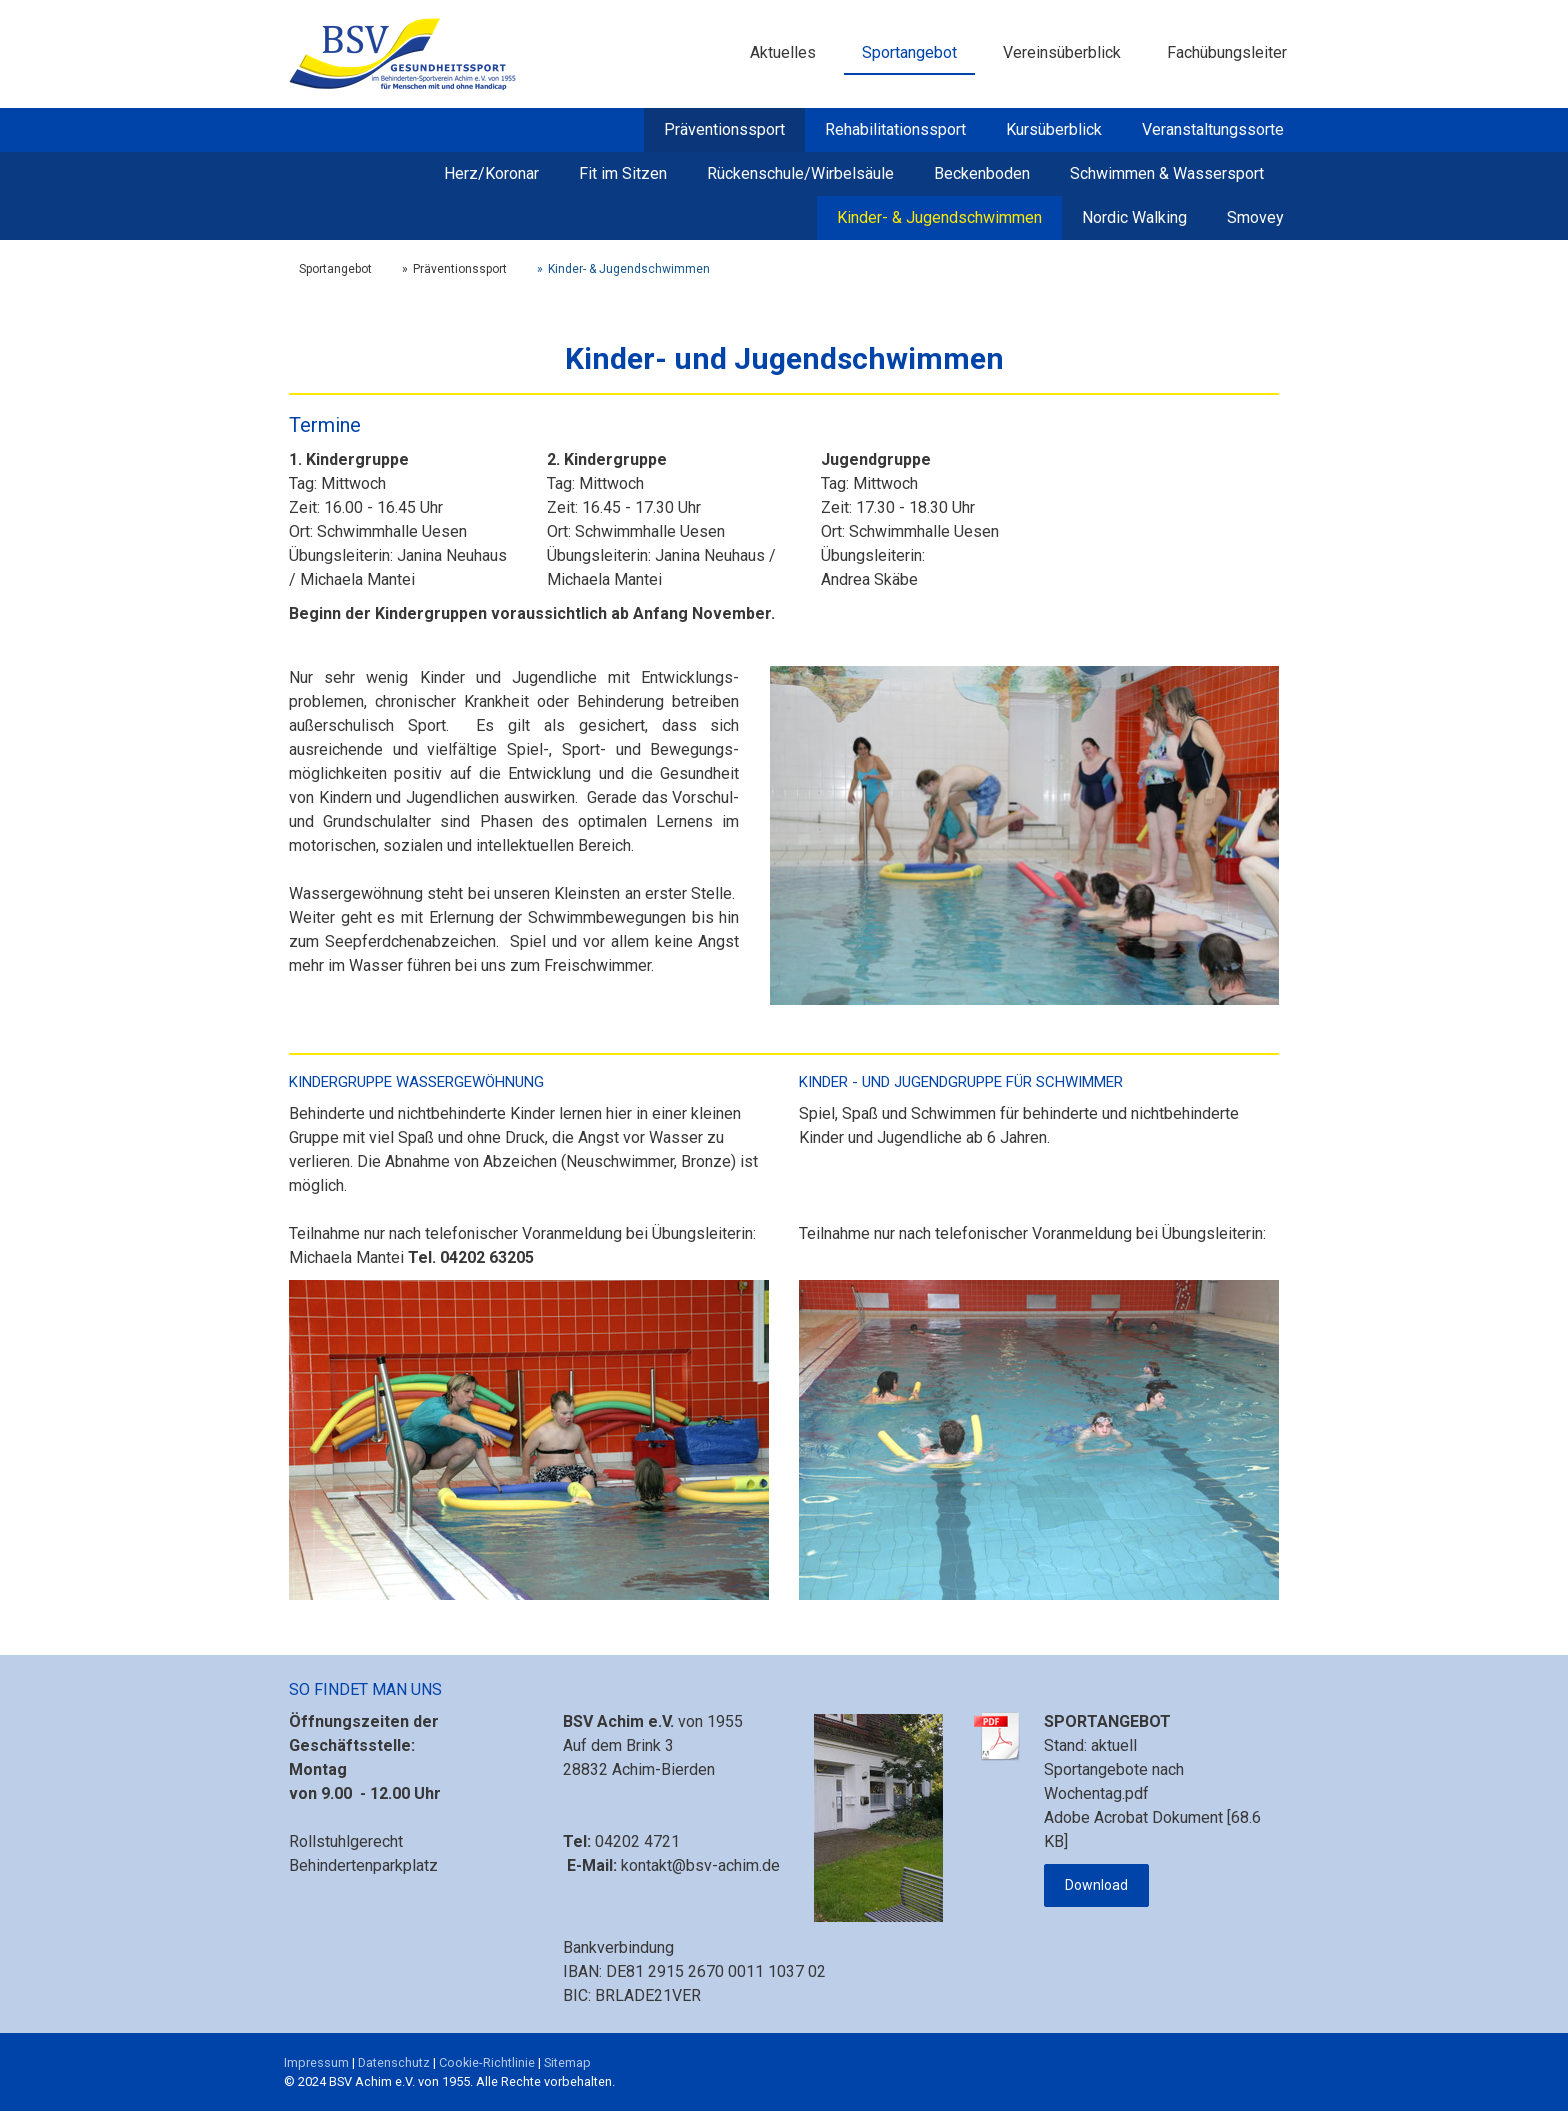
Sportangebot (909, 52)
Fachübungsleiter (1227, 52)
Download (1096, 1885)
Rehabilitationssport (895, 129)
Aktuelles (783, 52)
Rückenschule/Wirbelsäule (800, 173)
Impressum (316, 2062)
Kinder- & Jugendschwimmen (939, 217)
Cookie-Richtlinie (487, 2062)
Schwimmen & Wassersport (1167, 173)
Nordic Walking (1134, 217)
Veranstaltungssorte (1213, 129)
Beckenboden (982, 173)
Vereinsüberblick (1062, 52)
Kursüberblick (1054, 129)
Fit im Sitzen (623, 173)
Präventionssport (724, 129)
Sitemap (567, 2062)
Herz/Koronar (491, 173)
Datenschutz (394, 2062)
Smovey (1255, 217)
